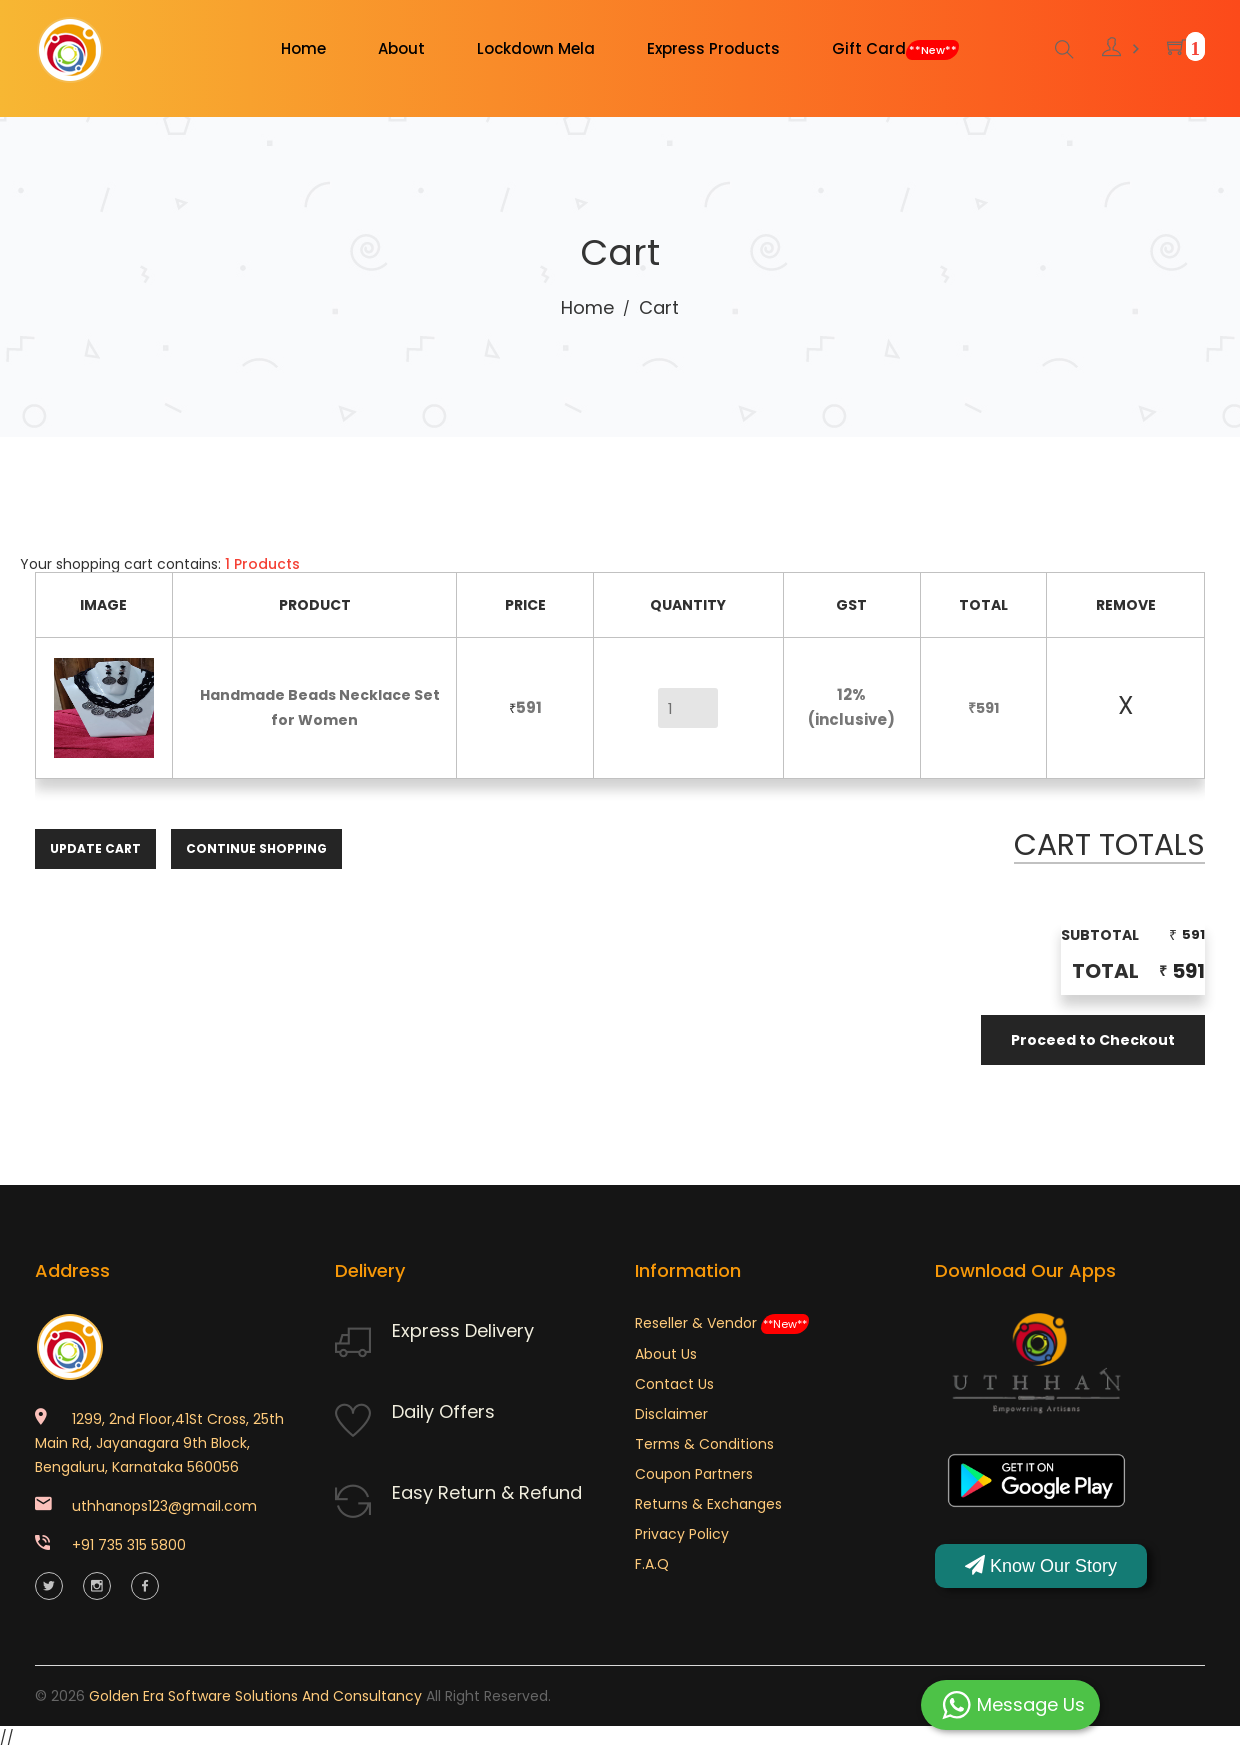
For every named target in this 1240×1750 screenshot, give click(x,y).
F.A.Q (652, 1564)
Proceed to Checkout (1093, 1040)
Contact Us (674, 1384)
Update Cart (95, 848)
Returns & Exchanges (708, 1504)
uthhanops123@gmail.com (164, 1506)
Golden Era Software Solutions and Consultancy (255, 1696)
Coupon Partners (694, 1474)
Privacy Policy (682, 1534)
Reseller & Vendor (722, 1323)
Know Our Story (1041, 1565)
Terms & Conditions (704, 1444)
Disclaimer (671, 1414)
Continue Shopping (256, 848)
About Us (666, 1354)
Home (587, 307)
